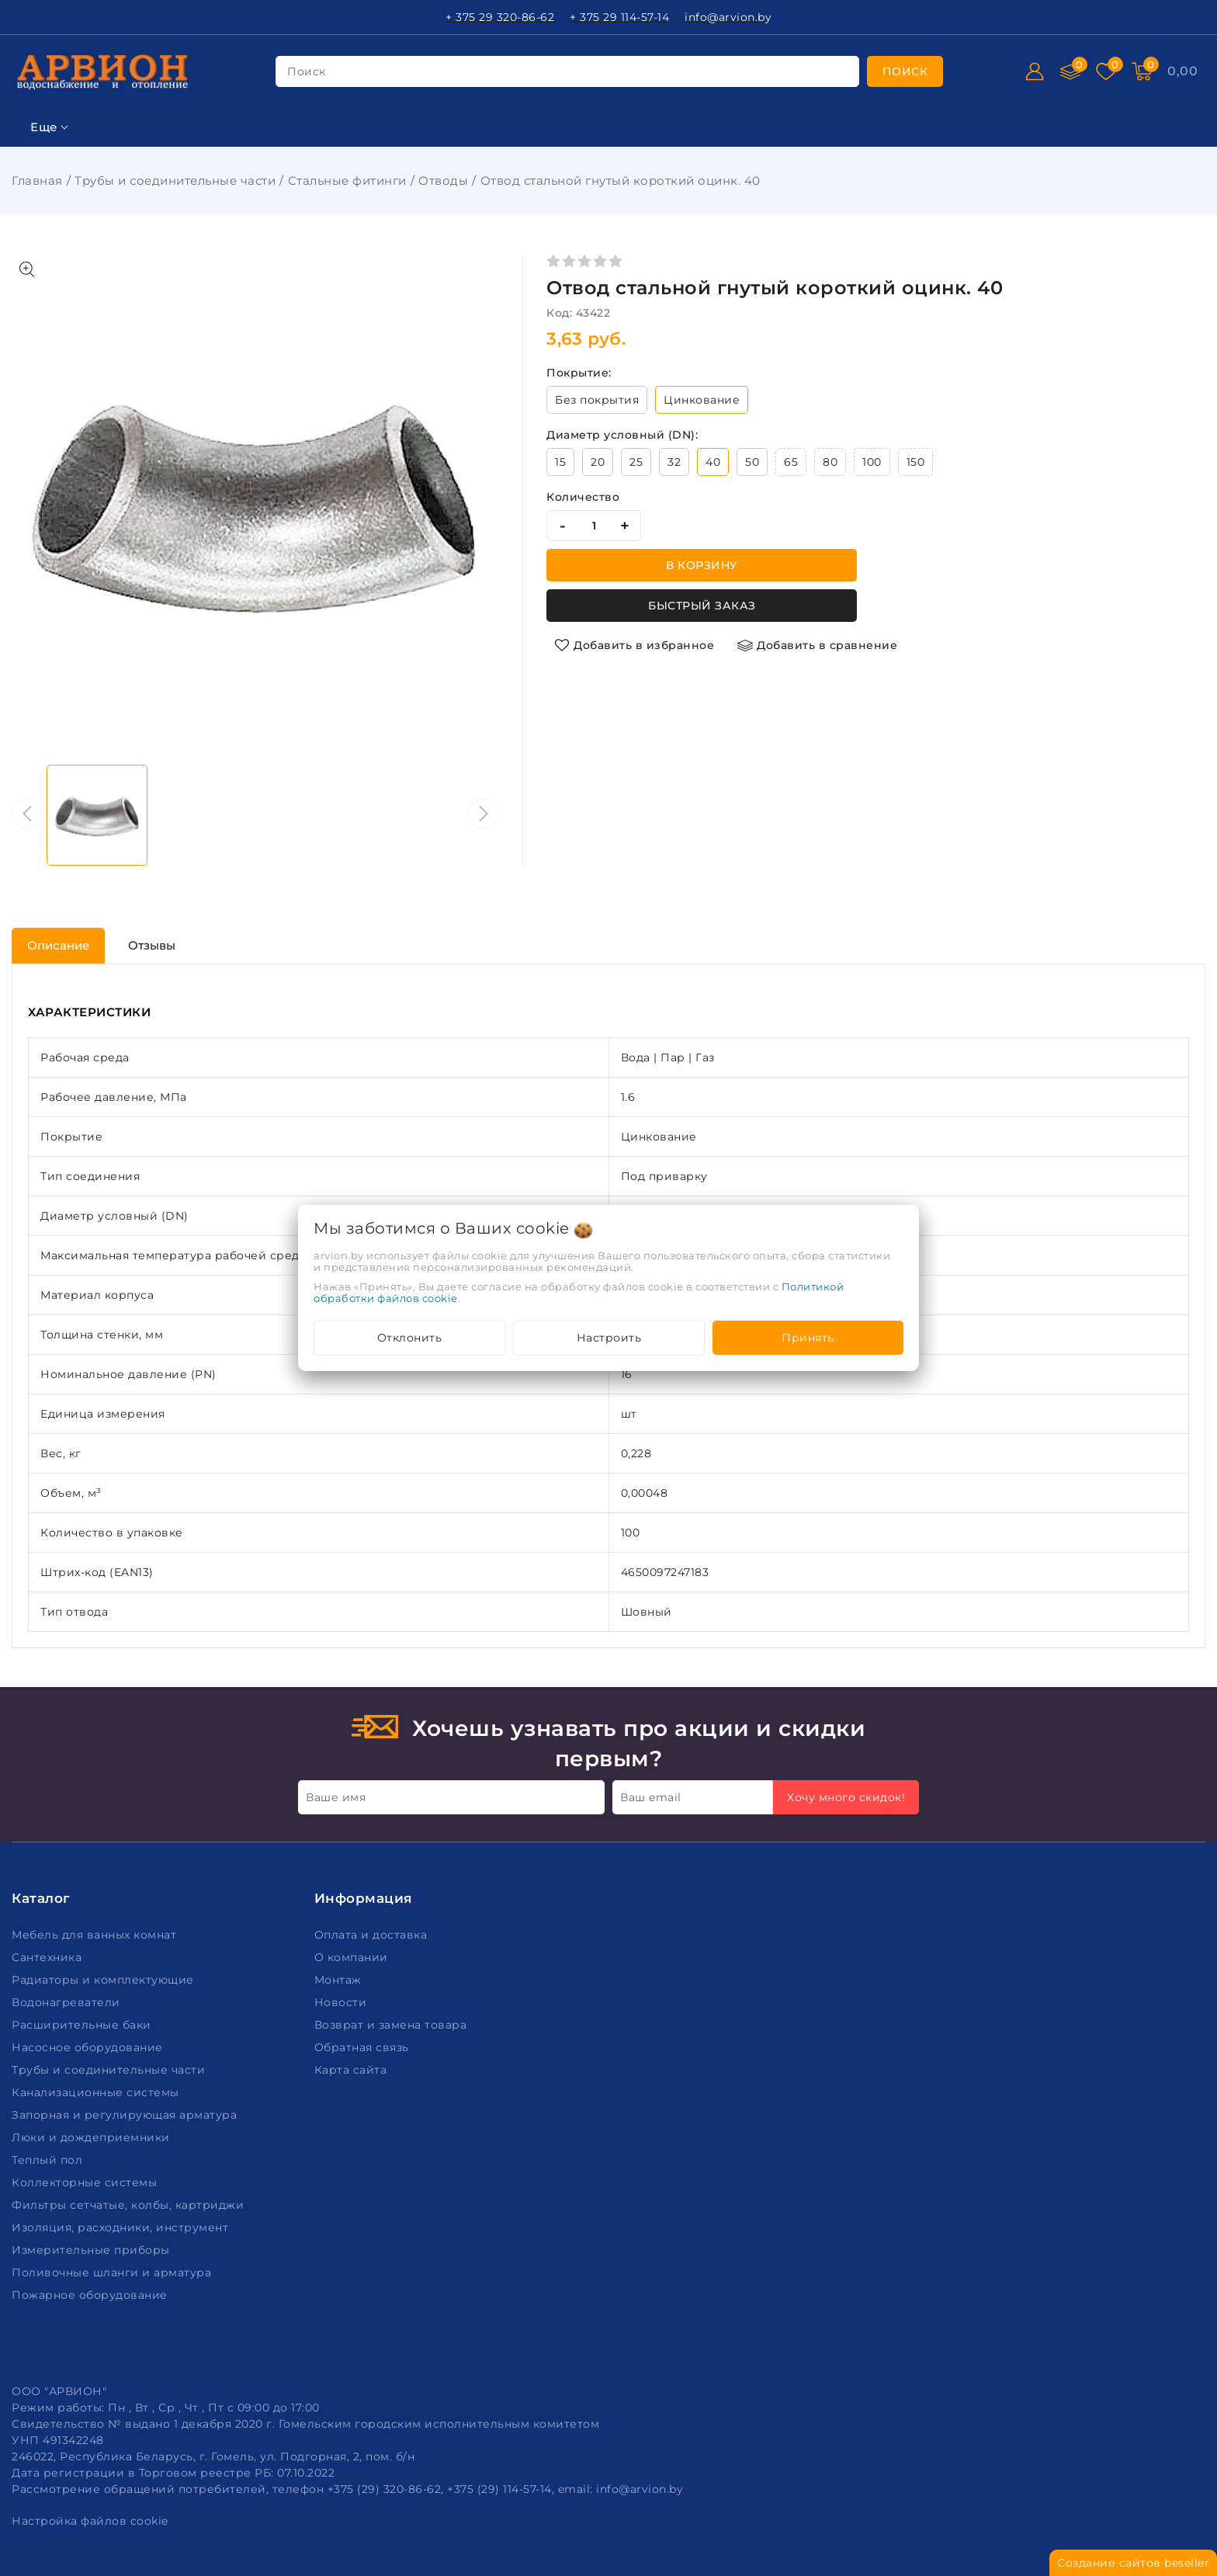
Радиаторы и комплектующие (104, 1980)
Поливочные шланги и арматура (113, 2272)
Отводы (443, 180)
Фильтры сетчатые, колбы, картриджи (130, 2205)
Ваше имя (336, 1797)
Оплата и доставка (372, 1935)
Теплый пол (49, 2160)
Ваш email (650, 1797)
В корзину (702, 565)
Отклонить (409, 1338)
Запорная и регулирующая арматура (126, 2115)
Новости (342, 2002)
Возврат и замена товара (392, 2025)
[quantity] (593, 525)
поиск (306, 71)
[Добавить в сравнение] (817, 645)
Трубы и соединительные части (175, 180)
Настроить (609, 1338)
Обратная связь (363, 2047)
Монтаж (340, 1980)
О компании (353, 1957)
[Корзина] (1182, 71)
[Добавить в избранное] (634, 645)
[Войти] (1035, 71)
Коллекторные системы (86, 2182)
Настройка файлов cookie (90, 2521)
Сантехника (48, 1957)
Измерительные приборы (92, 2250)
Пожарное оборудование (91, 2295)
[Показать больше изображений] (27, 269)
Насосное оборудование (89, 2047)
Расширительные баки (83, 2025)
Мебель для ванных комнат (96, 1935)
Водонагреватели (67, 2002)
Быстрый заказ (702, 606)
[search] (905, 71)
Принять (808, 1338)
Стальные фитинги (347, 180)
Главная (37, 180)
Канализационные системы (97, 2092)
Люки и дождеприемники (92, 2137)
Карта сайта (352, 2070)
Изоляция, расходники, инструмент (122, 2227)
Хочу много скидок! (846, 1797)
